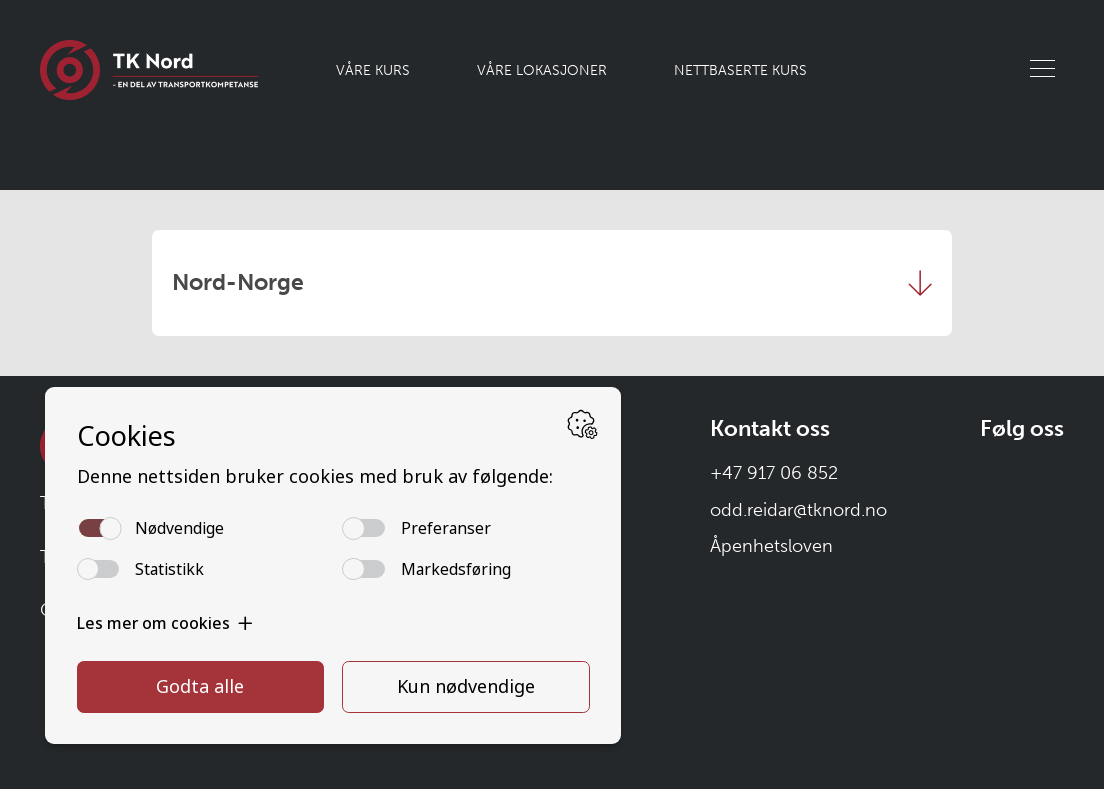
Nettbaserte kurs (740, 70)
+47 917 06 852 (774, 473)
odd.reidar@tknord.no (798, 510)
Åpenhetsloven (771, 546)
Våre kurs (373, 70)
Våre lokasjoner (542, 70)
